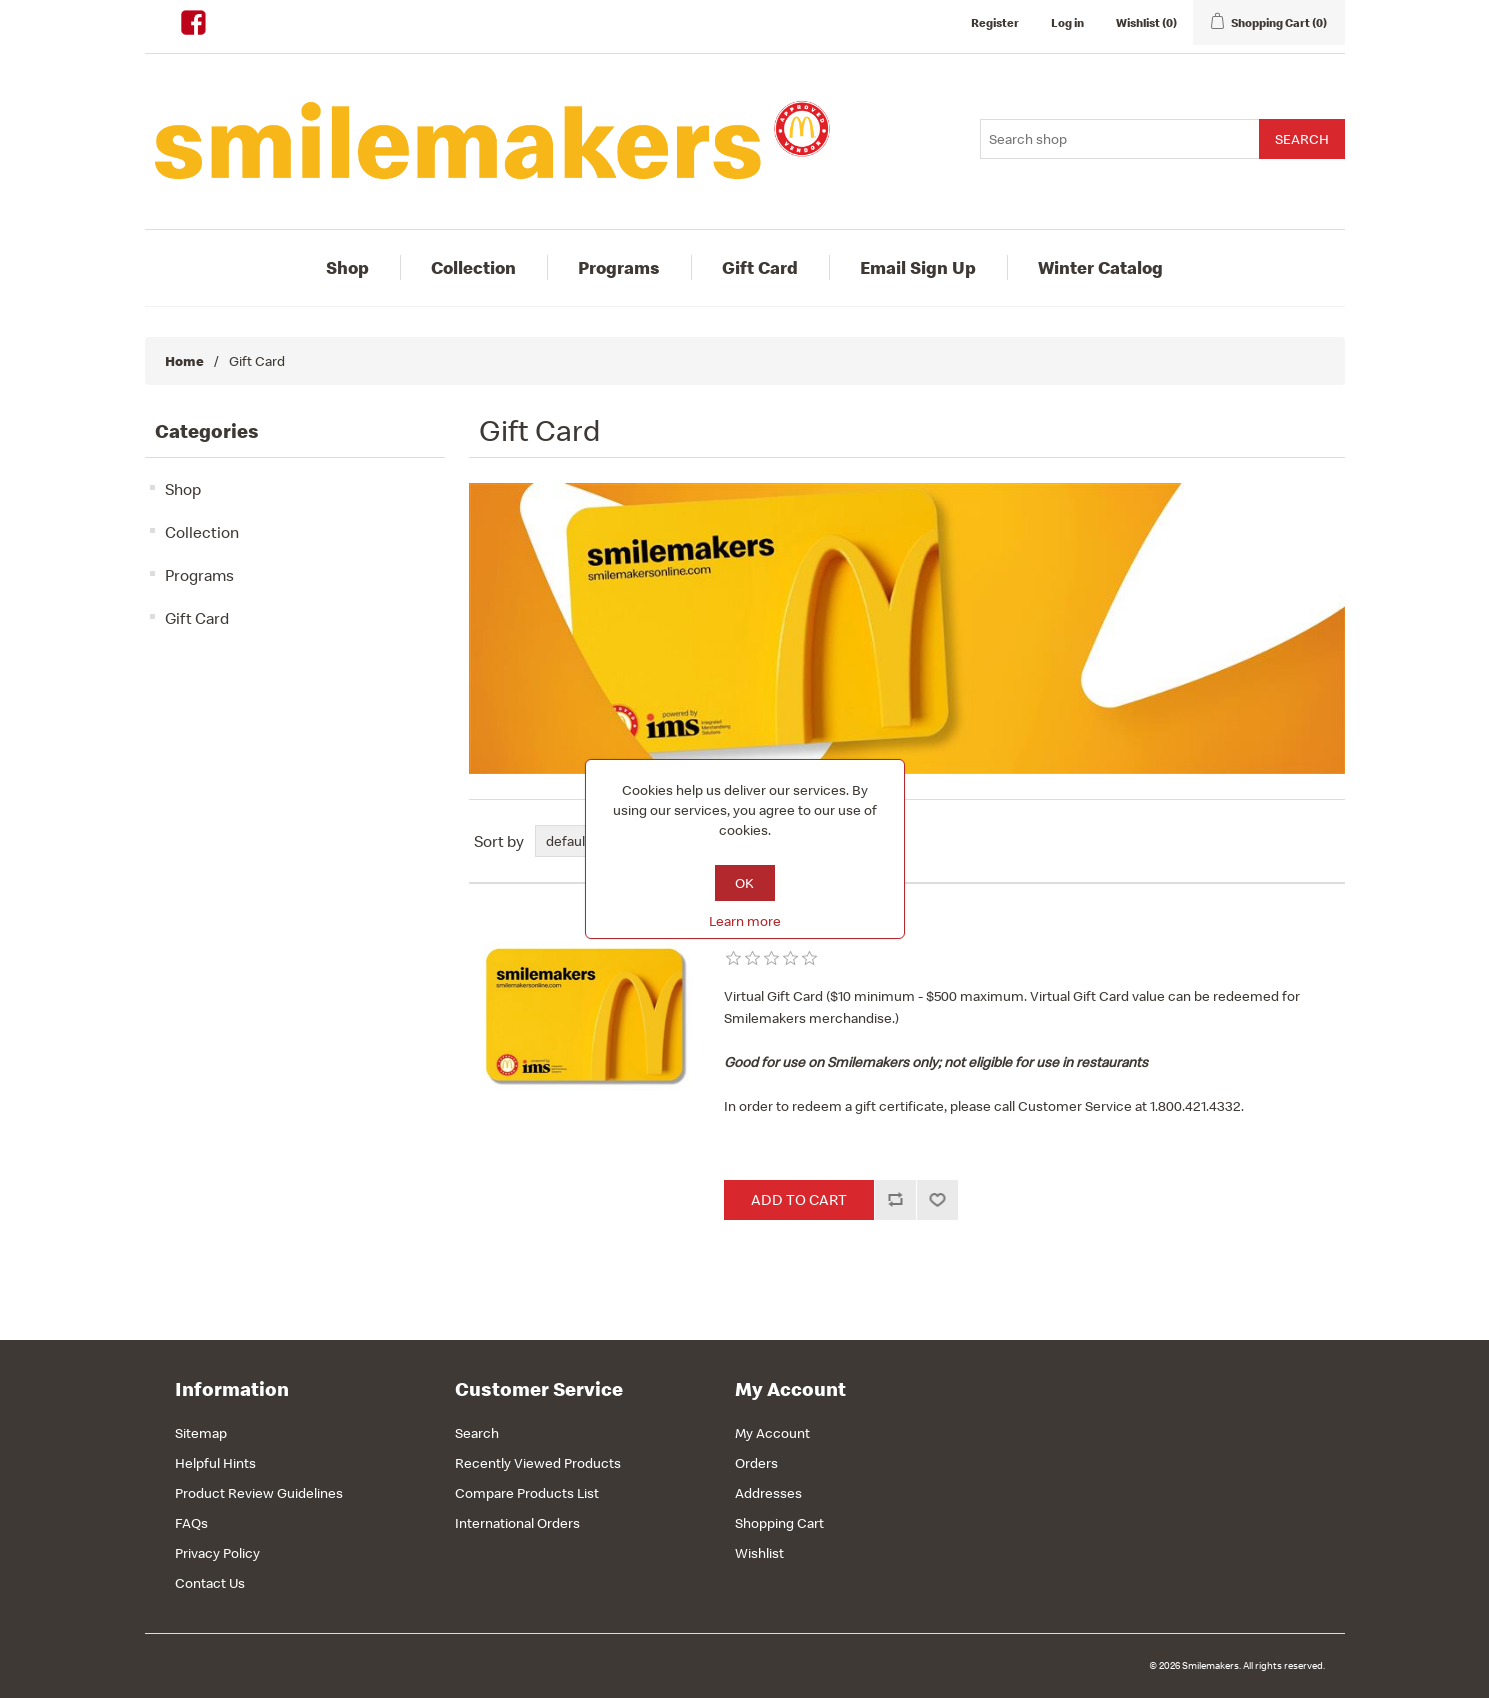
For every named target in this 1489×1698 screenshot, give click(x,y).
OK (744, 883)
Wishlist (759, 1553)
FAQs (191, 1523)
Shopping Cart (779, 1523)
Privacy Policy (217, 1553)
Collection (473, 267)
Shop (347, 267)
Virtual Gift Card (792, 925)
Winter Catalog (1100, 267)
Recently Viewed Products (538, 1463)
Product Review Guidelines (259, 1493)
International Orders (517, 1523)
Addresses (768, 1493)
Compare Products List (527, 1493)
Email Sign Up (918, 267)
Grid (1292, 841)
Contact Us (210, 1583)
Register (995, 22)
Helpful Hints (215, 1463)
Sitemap (201, 1433)
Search (477, 1433)
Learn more (745, 921)
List (1328, 841)
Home (184, 361)
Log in (1067, 22)
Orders (756, 1463)
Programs (619, 267)
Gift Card (760, 267)
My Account (772, 1433)
